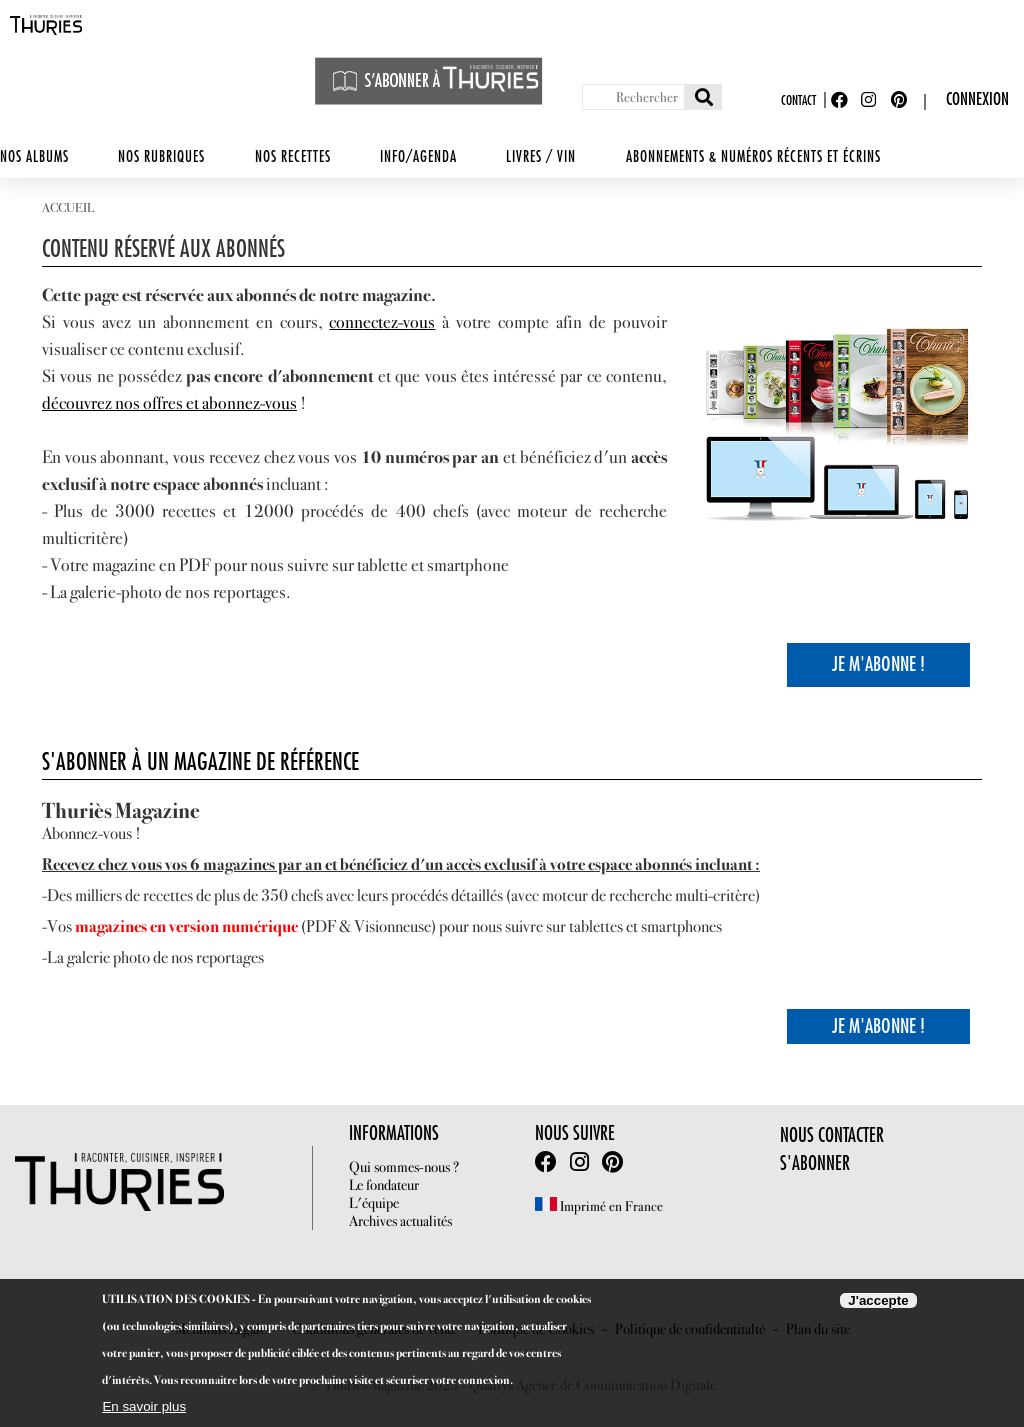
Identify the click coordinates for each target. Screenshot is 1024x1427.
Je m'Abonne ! (878, 664)
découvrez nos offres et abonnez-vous (169, 403)
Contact (798, 100)
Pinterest (901, 100)
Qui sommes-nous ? (404, 1167)
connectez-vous (382, 322)
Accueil (68, 207)
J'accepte (878, 1300)
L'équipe (374, 1203)
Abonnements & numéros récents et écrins (753, 157)
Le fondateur (384, 1185)
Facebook (841, 100)
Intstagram (579, 1162)
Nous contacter (832, 1135)
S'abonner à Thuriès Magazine (429, 81)
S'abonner (815, 1163)
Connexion (977, 99)
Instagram (871, 100)
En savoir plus (144, 1406)
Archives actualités (400, 1221)
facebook (546, 1162)
